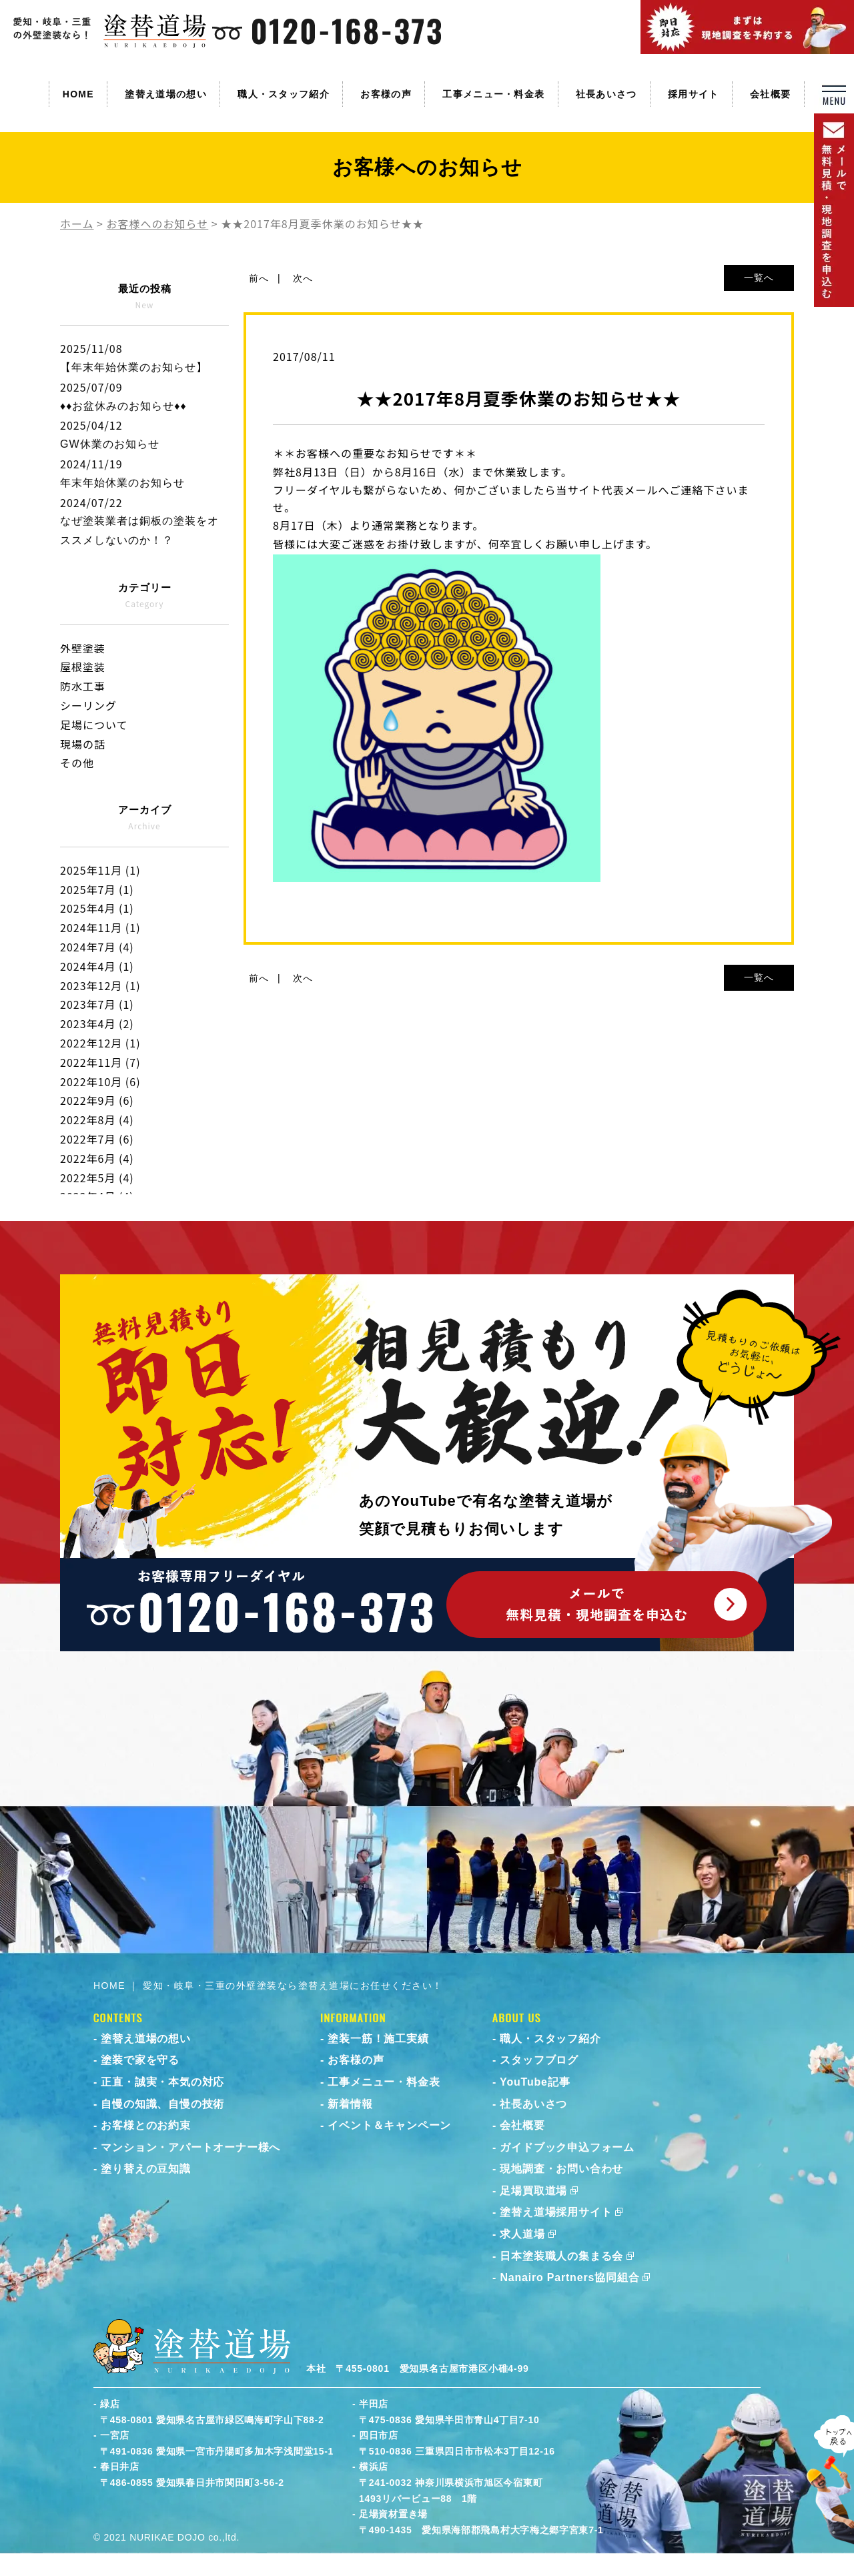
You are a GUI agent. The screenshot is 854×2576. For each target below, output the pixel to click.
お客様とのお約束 (145, 2125)
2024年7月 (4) (97, 947)
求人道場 (522, 2234)
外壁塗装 (82, 648)
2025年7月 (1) (97, 889)
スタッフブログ (539, 2060)
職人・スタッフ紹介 (284, 94)
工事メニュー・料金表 (493, 94)
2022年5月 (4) (97, 1178)
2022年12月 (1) (100, 1043)
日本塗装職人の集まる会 (561, 2256)
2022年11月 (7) (100, 1062)
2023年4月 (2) (97, 1023)
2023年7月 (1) (97, 1004)
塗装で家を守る (140, 2060)
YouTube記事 (535, 2082)
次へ (303, 278)
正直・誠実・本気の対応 (162, 2082)
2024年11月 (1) (100, 927)
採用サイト (693, 94)
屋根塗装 (82, 667)
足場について (94, 725)
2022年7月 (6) (97, 1139)
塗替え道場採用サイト (556, 2212)
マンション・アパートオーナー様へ (190, 2147)
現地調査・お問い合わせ (561, 2168)
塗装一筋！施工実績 (378, 2038)
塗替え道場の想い (165, 94)
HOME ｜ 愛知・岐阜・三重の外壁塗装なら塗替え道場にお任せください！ (268, 1985)
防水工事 (82, 686)
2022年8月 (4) (97, 1120)
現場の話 (82, 744)
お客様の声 (386, 94)
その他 (77, 763)
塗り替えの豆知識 (145, 2168)
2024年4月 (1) (97, 966)
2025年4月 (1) (97, 908)
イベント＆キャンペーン (389, 2125)
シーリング (88, 705)
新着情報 (350, 2104)
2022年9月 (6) (97, 1100)
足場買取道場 (533, 2190)
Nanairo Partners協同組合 (569, 2277)
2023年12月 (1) (100, 985)
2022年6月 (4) (97, 1158)
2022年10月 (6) (100, 1082)
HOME (78, 94)
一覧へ (759, 277)
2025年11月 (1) (100, 870)
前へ (259, 278)
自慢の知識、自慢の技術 (162, 2104)
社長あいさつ (606, 94)
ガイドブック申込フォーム (567, 2147)
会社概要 (770, 94)
